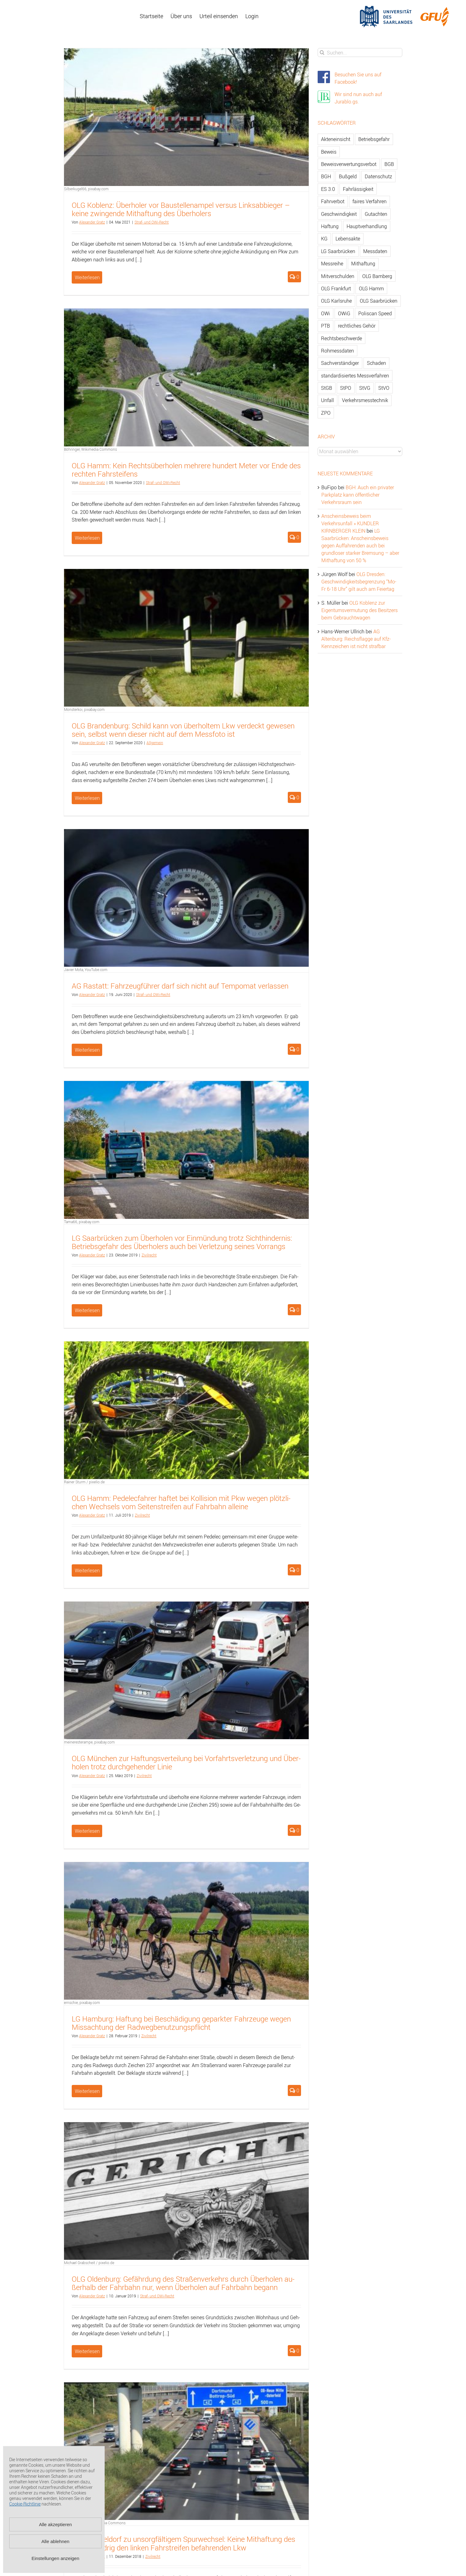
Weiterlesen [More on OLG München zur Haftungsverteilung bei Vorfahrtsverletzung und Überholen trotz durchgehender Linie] (87, 1831)
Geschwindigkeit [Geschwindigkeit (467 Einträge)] (339, 214)
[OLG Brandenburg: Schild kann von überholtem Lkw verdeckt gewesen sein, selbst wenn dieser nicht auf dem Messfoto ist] (186, 638)
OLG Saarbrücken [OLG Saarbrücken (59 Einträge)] (378, 300)
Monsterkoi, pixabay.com (84, 709)
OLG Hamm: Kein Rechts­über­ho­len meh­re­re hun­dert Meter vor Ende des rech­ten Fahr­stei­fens (186, 470)
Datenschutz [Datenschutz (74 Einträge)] (378, 176)
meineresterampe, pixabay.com (89, 1742)
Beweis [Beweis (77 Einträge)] (328, 151)
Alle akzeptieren (55, 2524)
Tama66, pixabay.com (81, 1221)
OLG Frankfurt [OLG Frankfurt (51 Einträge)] (336, 288)
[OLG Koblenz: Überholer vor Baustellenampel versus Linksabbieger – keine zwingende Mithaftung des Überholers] (186, 117)
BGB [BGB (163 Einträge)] (389, 164)
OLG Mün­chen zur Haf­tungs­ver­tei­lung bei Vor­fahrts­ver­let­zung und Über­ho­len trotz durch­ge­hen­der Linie (186, 1762)
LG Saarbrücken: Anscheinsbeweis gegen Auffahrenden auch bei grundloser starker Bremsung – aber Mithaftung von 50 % (360, 545)
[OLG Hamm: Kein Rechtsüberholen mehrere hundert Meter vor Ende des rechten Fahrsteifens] (186, 377)
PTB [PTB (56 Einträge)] (325, 325)
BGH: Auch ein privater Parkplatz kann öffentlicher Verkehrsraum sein (357, 495)
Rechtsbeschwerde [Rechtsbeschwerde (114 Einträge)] (341, 338)
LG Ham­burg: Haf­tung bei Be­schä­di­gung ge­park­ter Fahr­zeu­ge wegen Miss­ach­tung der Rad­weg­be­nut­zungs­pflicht (181, 2023)
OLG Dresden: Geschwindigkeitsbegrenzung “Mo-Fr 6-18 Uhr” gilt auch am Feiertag (358, 581)
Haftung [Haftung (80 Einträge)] (330, 226)
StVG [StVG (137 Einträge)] (364, 388)
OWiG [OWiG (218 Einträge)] (344, 313)
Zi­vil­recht (149, 1254)
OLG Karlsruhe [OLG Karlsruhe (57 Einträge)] (336, 300)
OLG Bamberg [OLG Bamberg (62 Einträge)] (377, 276)
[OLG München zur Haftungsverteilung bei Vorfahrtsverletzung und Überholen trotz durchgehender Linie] (186, 1670)
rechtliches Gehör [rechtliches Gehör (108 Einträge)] (357, 325)
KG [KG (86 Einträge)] (324, 238)
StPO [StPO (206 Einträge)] (345, 388)
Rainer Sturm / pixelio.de (84, 1481)
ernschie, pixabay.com (82, 2002)
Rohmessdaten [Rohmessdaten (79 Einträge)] (337, 350)
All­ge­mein (155, 742)
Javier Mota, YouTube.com (85, 969)
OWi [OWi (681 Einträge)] (325, 313)
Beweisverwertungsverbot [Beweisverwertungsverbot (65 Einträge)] (348, 164)
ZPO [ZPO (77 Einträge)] (326, 412)
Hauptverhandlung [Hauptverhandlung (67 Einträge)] (367, 226)
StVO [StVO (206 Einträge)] (383, 388)
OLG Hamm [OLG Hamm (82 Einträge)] (371, 288)
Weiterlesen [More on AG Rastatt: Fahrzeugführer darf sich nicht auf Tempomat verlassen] (87, 1049)
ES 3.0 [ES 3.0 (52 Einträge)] (328, 189)
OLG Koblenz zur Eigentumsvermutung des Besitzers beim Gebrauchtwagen (359, 610)
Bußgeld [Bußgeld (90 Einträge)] (348, 176)
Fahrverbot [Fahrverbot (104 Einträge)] (332, 201)
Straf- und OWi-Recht (152, 222)
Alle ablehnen (56, 2541)
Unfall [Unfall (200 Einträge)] (327, 400)
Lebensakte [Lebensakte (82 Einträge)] (347, 238)
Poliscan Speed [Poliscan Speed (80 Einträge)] (375, 313)
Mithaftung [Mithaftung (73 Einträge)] (363, 263)
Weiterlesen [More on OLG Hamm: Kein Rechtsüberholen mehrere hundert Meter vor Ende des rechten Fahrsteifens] (87, 537)
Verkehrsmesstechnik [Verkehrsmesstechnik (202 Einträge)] (365, 400)
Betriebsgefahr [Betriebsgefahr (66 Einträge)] (374, 139)
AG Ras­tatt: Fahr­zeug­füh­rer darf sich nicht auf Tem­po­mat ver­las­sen (180, 986)
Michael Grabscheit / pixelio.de (89, 2262)
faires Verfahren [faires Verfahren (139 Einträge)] (369, 201)
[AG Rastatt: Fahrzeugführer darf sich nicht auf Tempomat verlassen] (186, 898)
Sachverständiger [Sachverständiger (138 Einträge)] (340, 363)
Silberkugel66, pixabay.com (86, 188)
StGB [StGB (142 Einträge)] (326, 388)
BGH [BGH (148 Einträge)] (326, 176)
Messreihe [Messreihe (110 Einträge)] (332, 263)
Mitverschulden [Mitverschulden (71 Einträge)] (337, 276)
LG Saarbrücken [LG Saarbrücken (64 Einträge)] (338, 251)
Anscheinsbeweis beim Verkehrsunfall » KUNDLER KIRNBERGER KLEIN (350, 523)
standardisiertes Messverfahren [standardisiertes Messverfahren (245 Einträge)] (355, 375)
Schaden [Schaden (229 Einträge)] (376, 363)
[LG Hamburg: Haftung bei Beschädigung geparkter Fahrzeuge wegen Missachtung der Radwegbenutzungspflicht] (186, 1931)
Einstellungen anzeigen (55, 2558)
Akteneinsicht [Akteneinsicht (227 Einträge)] (335, 139)
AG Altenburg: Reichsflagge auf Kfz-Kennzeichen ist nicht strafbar (356, 639)
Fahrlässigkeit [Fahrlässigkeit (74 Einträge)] (358, 189)
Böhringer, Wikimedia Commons (90, 449)
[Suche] (322, 52)
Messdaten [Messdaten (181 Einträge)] (375, 251)
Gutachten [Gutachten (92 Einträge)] (376, 214)
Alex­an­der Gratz (92, 222)
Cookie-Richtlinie (25, 2504)
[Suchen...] (360, 52)
